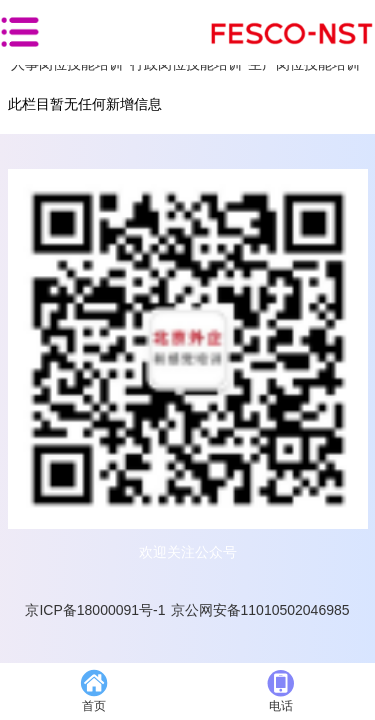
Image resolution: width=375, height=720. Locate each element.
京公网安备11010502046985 (260, 610)
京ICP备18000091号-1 (95, 610)
